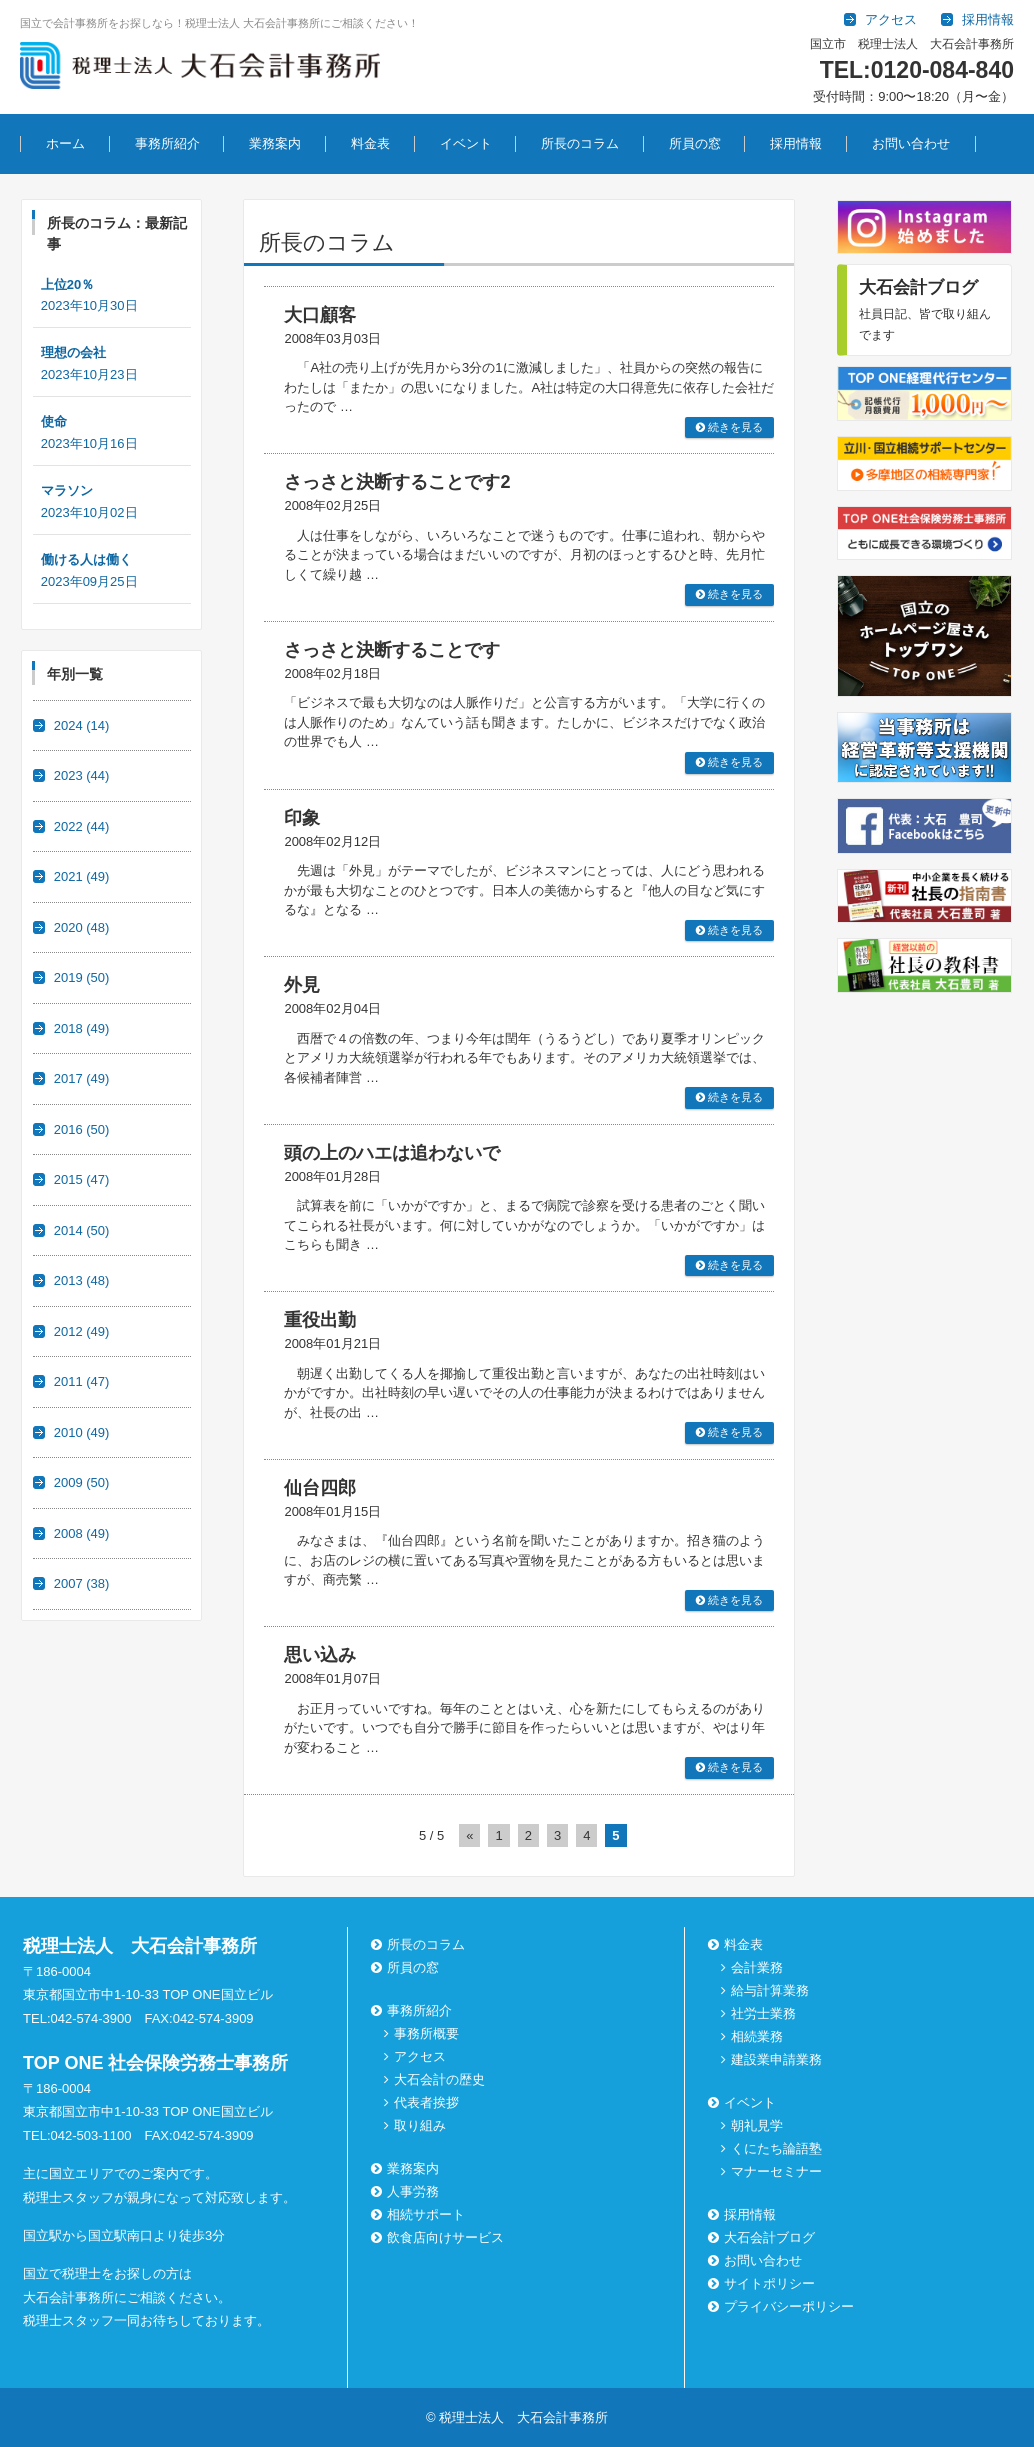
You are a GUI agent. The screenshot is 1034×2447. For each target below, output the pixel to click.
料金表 (370, 143)
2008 (82, 1533)
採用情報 (796, 143)
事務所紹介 (167, 143)
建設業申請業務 (776, 2059)
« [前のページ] (469, 1835)
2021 (82, 876)
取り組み (420, 2125)
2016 (82, 1129)
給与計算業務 (770, 1990)
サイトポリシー (769, 2283)
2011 (82, 1381)
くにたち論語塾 (776, 2148)
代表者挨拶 (426, 2102)
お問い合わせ (911, 143)
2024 (82, 725)
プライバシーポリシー (789, 2306)
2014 (82, 1230)
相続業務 (757, 2036)
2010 (82, 1432)
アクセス (420, 2056)
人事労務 (413, 2191)
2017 (82, 1078)
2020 (82, 927)
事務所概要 (426, 2033)
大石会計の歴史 (439, 2079)
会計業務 (757, 1967)
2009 (82, 1482)
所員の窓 (695, 143)
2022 (82, 826)
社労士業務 (763, 2013)
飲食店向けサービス (445, 2237)
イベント (466, 143)
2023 (82, 775)
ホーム (65, 143)
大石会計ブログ (769, 2237)
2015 (82, 1179)
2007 (82, 1583)
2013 (82, 1280)
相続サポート (426, 2214)
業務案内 (275, 143)
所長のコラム (580, 143)
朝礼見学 (757, 2125)
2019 (82, 977)
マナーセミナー (776, 2171)
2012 (82, 1331)
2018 (82, 1028)
